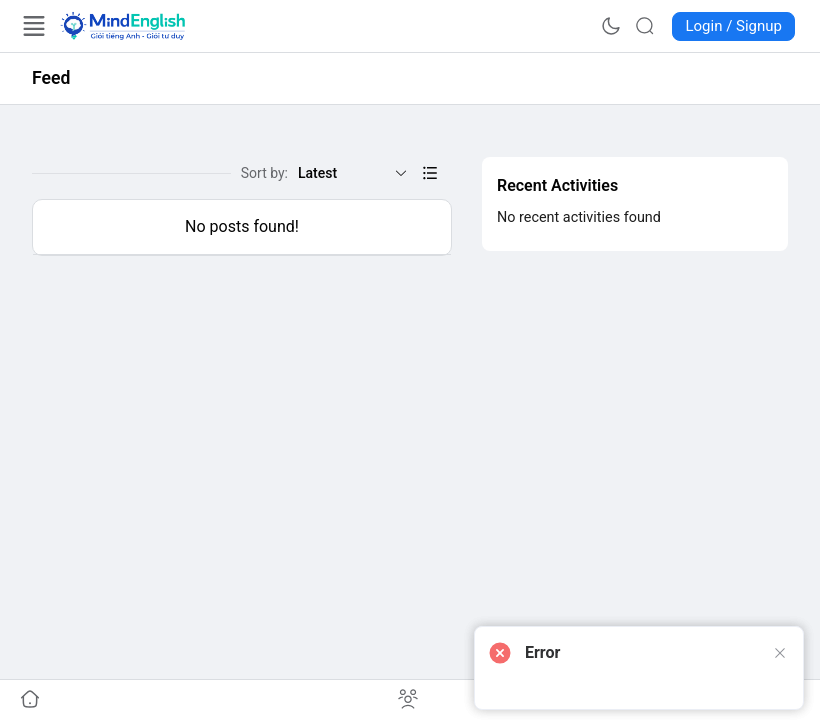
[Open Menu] (34, 26)
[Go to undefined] (30, 700)
